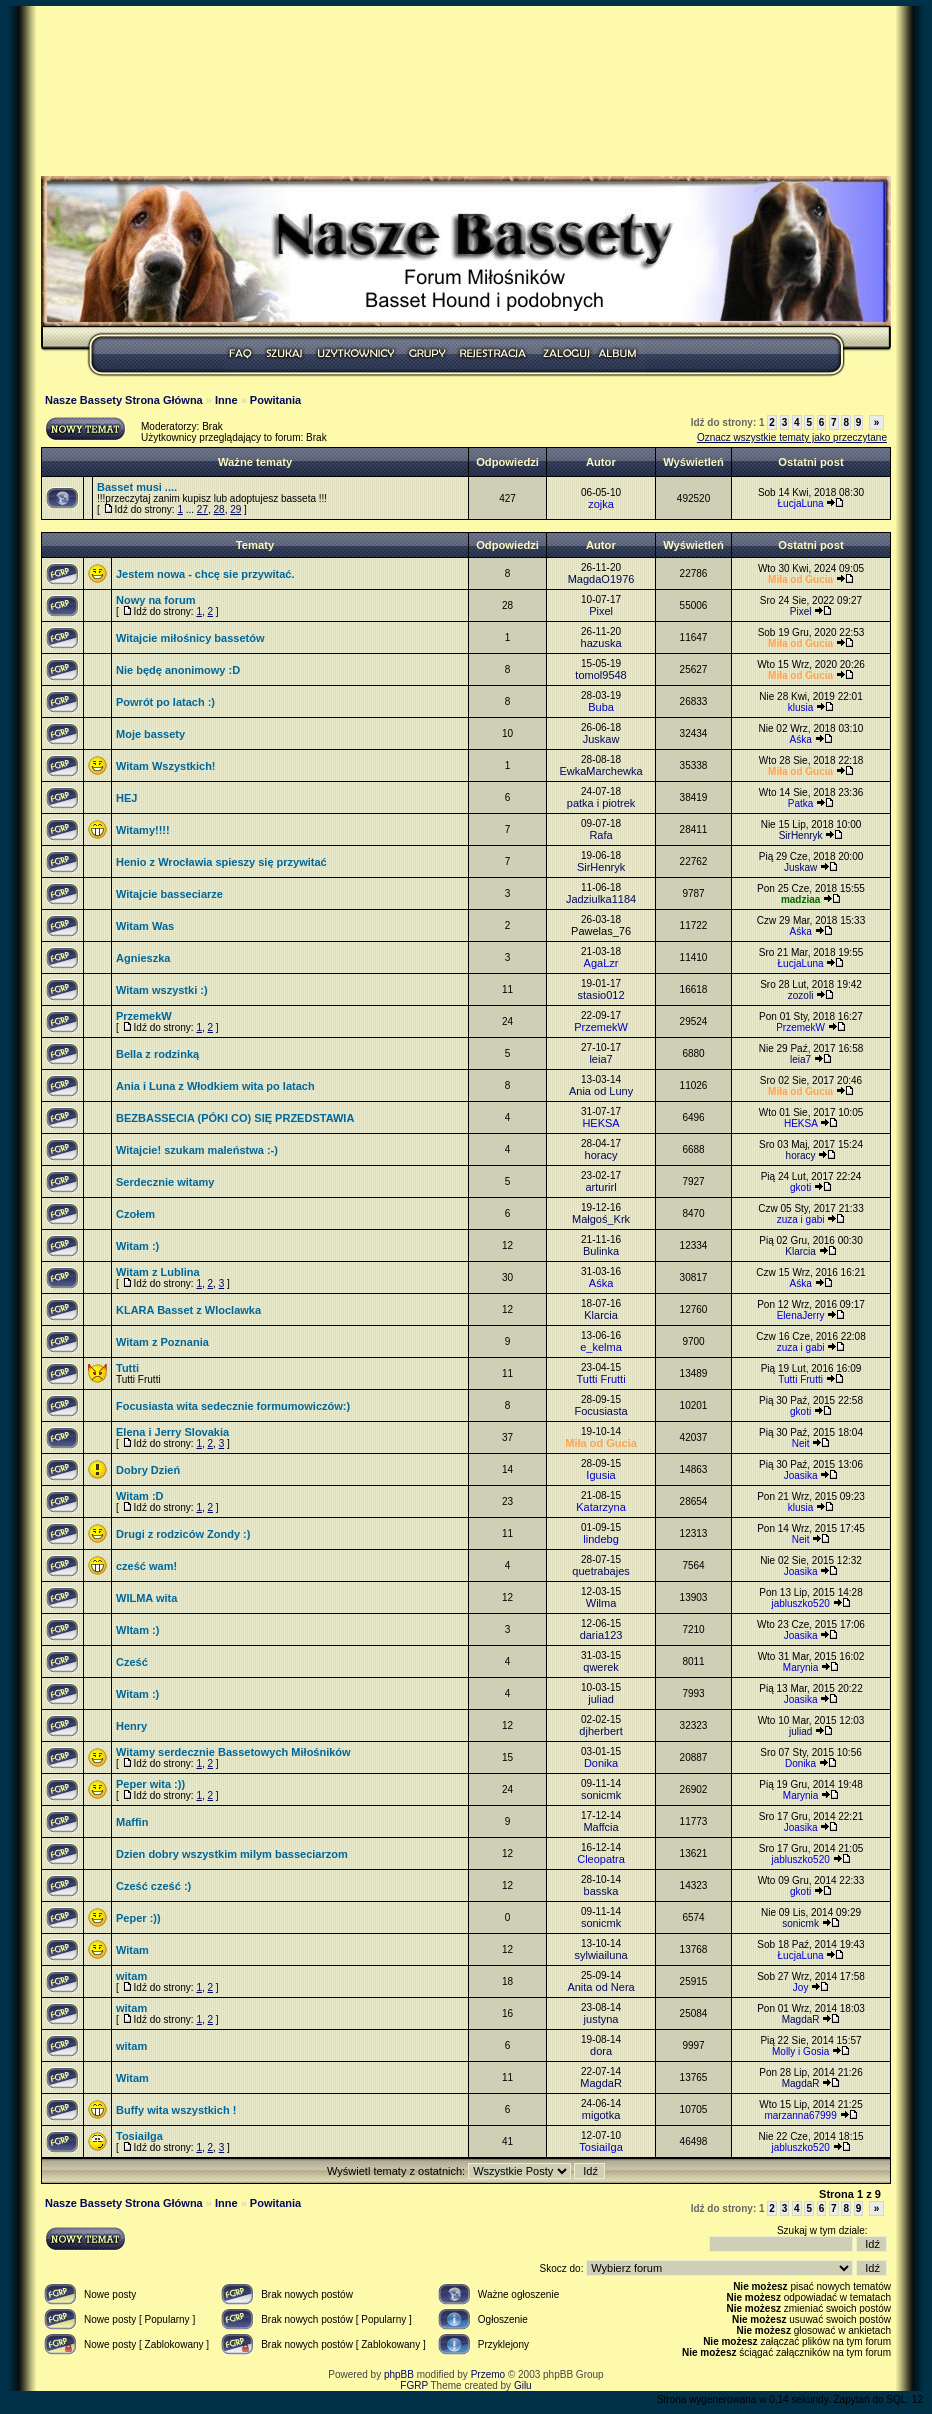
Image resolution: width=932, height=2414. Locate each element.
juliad (601, 1699)
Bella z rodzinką (157, 1054)
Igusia (600, 1475)
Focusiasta (600, 1411)
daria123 (601, 1635)
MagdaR (801, 2019)
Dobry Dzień (148, 1470)
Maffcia (600, 1827)
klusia (801, 707)
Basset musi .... (137, 487)
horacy (601, 1155)
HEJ (126, 798)
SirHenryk (801, 835)
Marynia (801, 1667)
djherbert (600, 1731)
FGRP (414, 2385)
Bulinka (601, 1251)
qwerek (600, 1667)
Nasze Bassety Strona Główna (124, 400)
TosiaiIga (139, 2136)
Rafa (600, 835)
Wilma (601, 1603)
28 (219, 509)
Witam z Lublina (158, 1272)
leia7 (600, 1059)
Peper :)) (138, 1918)
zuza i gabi (801, 1219)
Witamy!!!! (143, 830)
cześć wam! (146, 1566)
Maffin (132, 1822)
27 (202, 509)
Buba (601, 707)
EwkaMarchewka (600, 771)
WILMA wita (146, 1598)
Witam (132, 1950)
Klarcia (800, 1251)
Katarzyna (601, 1507)
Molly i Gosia (800, 2051)
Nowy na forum (155, 600)
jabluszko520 (800, 1603)
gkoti (800, 1187)
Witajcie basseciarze (169, 894)
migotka (601, 2115)
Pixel (601, 611)
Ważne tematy (255, 462)
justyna (601, 2019)
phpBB (399, 2374)
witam (131, 1976)
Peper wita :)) (150, 1784)
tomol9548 (600, 675)
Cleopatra (601, 1859)
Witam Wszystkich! (166, 766)
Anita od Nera (600, 1987)
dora (601, 2051)
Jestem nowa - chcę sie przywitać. (205, 574)
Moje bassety (150, 734)
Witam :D (140, 1496)
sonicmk (601, 1795)
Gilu (523, 2385)
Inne (226, 400)
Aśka (800, 739)
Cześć (132, 1662)
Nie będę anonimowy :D (178, 670)
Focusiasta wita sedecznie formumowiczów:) (233, 1406)
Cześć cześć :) (153, 1886)
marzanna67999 (800, 2115)
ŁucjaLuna (801, 503)
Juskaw (601, 739)
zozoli (801, 995)
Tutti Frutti (600, 1379)
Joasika (801, 1475)
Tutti (127, 1368)
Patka (801, 803)
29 (235, 509)
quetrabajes (601, 1571)
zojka (601, 504)
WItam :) (137, 1630)
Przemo (488, 2374)
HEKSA (600, 1123)
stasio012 (601, 995)
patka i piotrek (601, 803)
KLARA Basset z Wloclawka (188, 1310)
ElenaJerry (801, 1315)
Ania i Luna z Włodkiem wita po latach (215, 1086)
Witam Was (145, 926)
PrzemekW (144, 1016)
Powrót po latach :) (165, 702)
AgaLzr (601, 963)
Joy (801, 1987)
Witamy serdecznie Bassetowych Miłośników (233, 1752)
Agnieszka (143, 958)
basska (601, 1891)
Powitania (275, 400)
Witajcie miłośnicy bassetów (190, 638)
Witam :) (137, 1246)
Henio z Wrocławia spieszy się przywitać (221, 862)
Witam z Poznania (162, 1342)
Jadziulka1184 (601, 899)
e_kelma (601, 1347)
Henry (131, 1726)
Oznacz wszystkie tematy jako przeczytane (792, 437)
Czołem (135, 1214)
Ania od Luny (601, 1091)
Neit (801, 1443)
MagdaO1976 (601, 579)
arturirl (600, 1187)
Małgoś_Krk (601, 1219)
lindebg (600, 1539)
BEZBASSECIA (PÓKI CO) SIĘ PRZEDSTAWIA (235, 1118)
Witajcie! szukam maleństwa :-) (197, 1150)
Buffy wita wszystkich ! (176, 2110)
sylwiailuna (600, 1955)
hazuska (601, 643)
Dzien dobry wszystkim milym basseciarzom (232, 1854)
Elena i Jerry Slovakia (172, 1432)
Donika (601, 1763)
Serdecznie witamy (165, 1182)
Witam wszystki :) (162, 990)
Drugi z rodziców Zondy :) (183, 1534)
